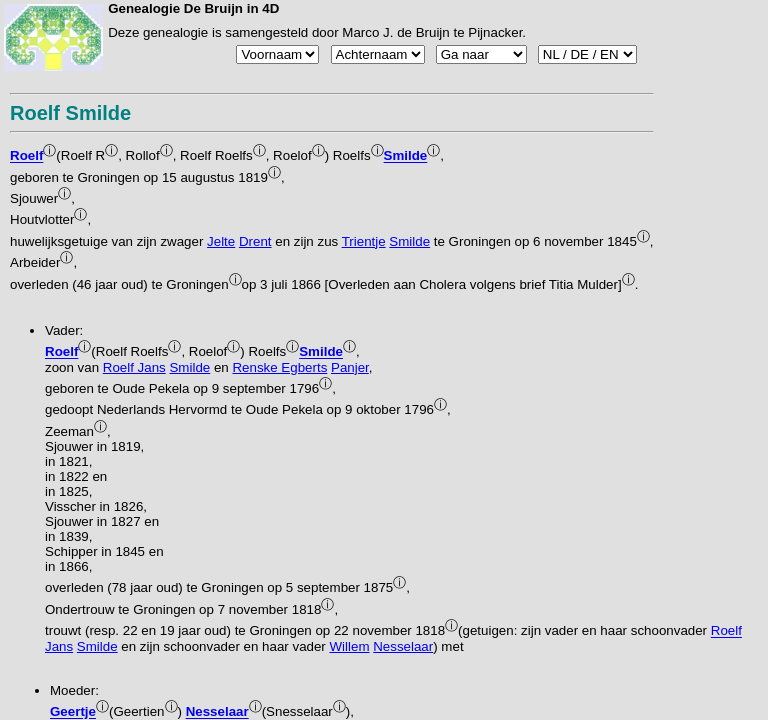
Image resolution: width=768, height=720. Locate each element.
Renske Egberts (279, 367)
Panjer (350, 367)
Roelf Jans (134, 367)
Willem (350, 646)
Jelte (221, 241)
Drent (255, 241)
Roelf (26, 156)
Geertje (73, 712)
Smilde (406, 156)
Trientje (364, 241)
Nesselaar (403, 646)
